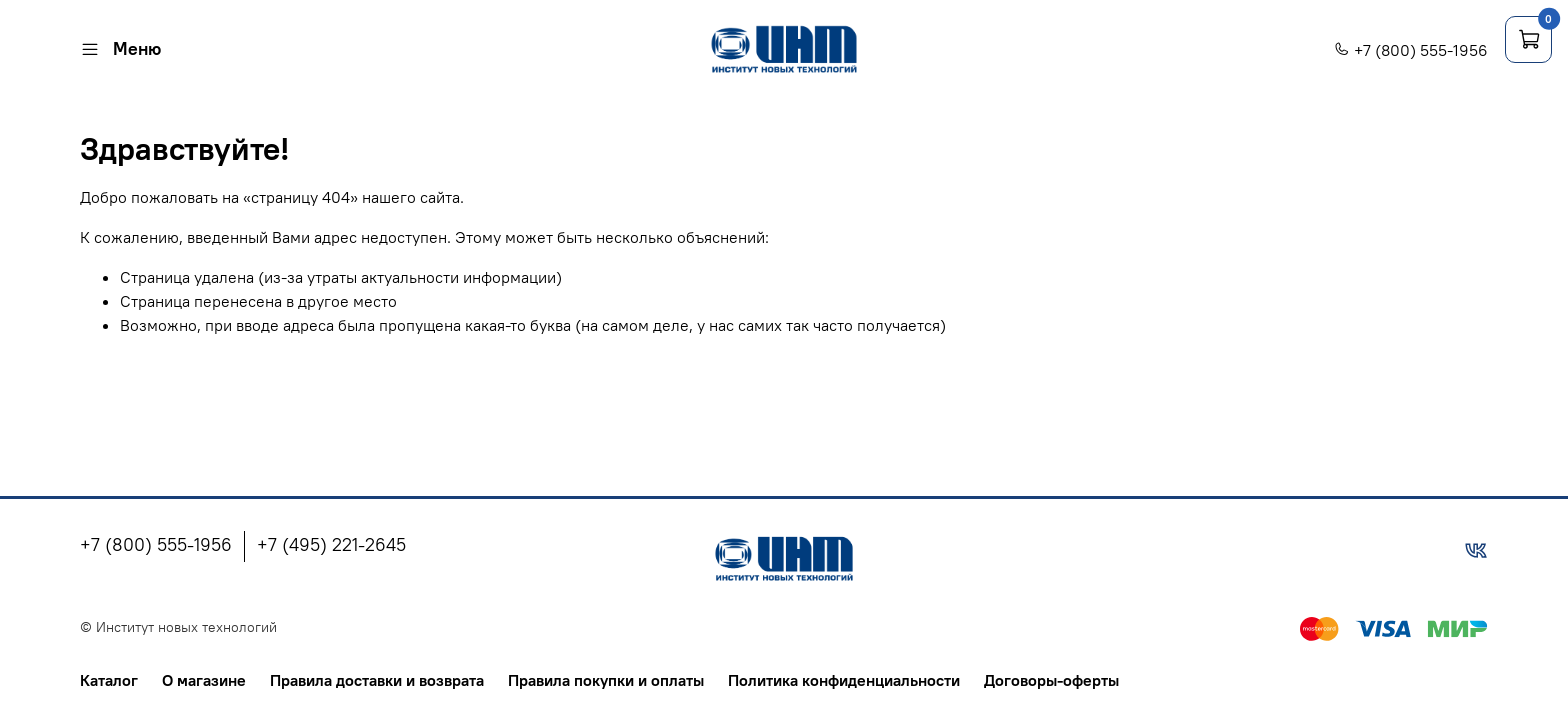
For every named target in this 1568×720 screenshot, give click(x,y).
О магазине (204, 680)
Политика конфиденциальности (844, 680)
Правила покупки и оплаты (606, 680)
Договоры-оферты (1051, 680)
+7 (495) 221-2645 (331, 544)
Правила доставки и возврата (377, 680)
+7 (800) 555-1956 (1411, 50)
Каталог (109, 680)
